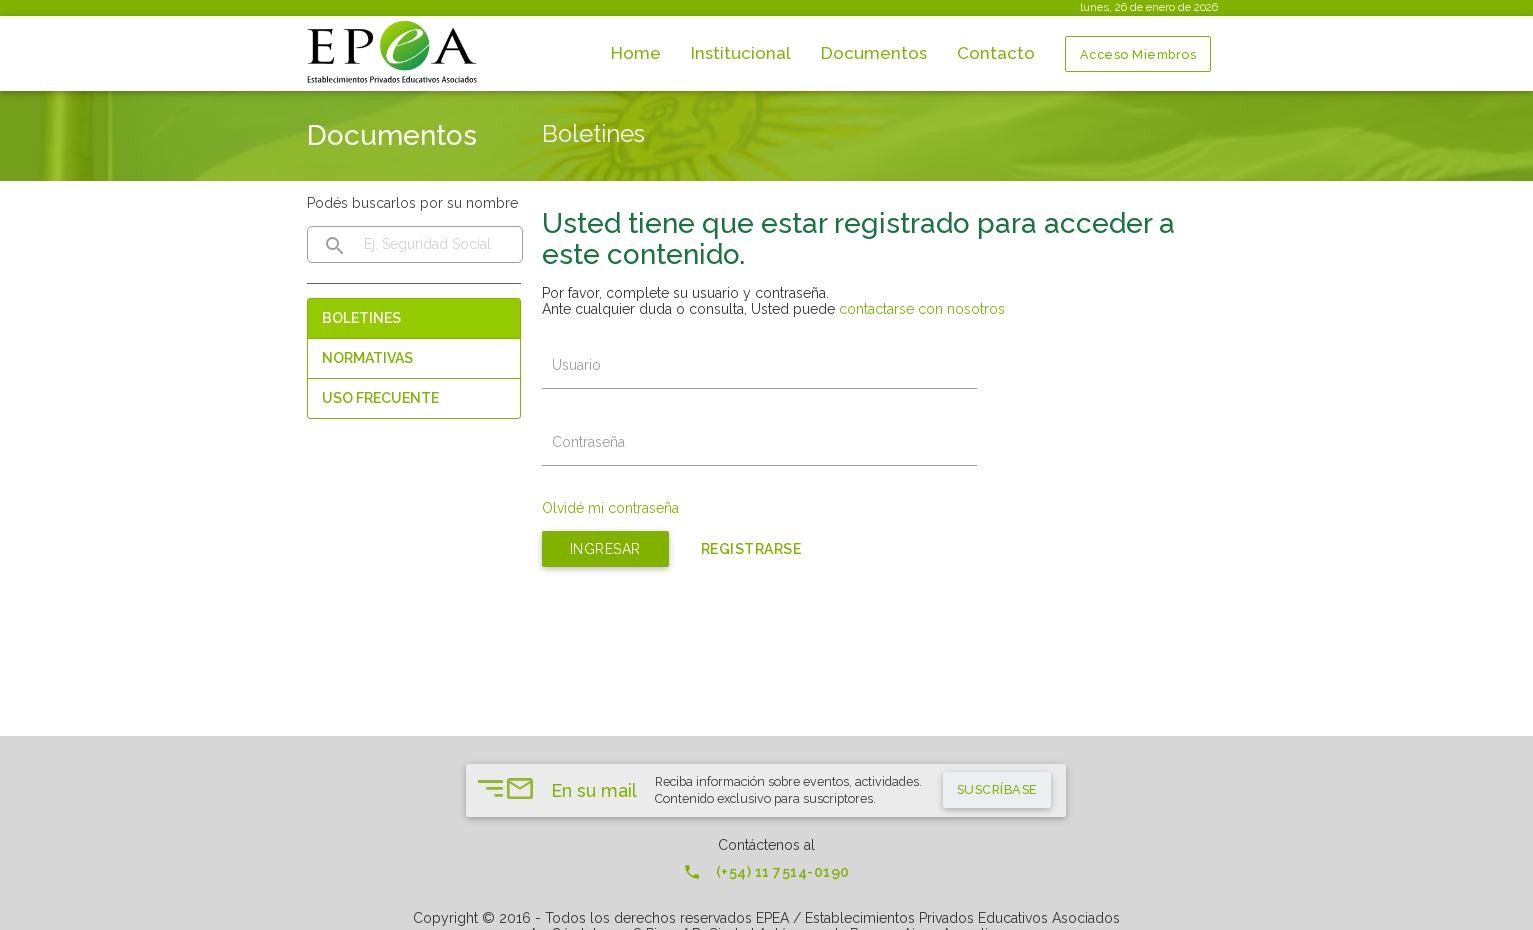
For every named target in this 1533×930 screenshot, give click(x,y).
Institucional (741, 53)
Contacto (996, 53)
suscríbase (997, 789)
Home (636, 53)
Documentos (874, 53)
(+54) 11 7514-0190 (766, 872)
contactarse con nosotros (922, 309)
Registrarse (751, 549)
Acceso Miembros (1138, 54)
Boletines (361, 318)
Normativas (367, 358)
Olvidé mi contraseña (610, 508)
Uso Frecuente (380, 398)
